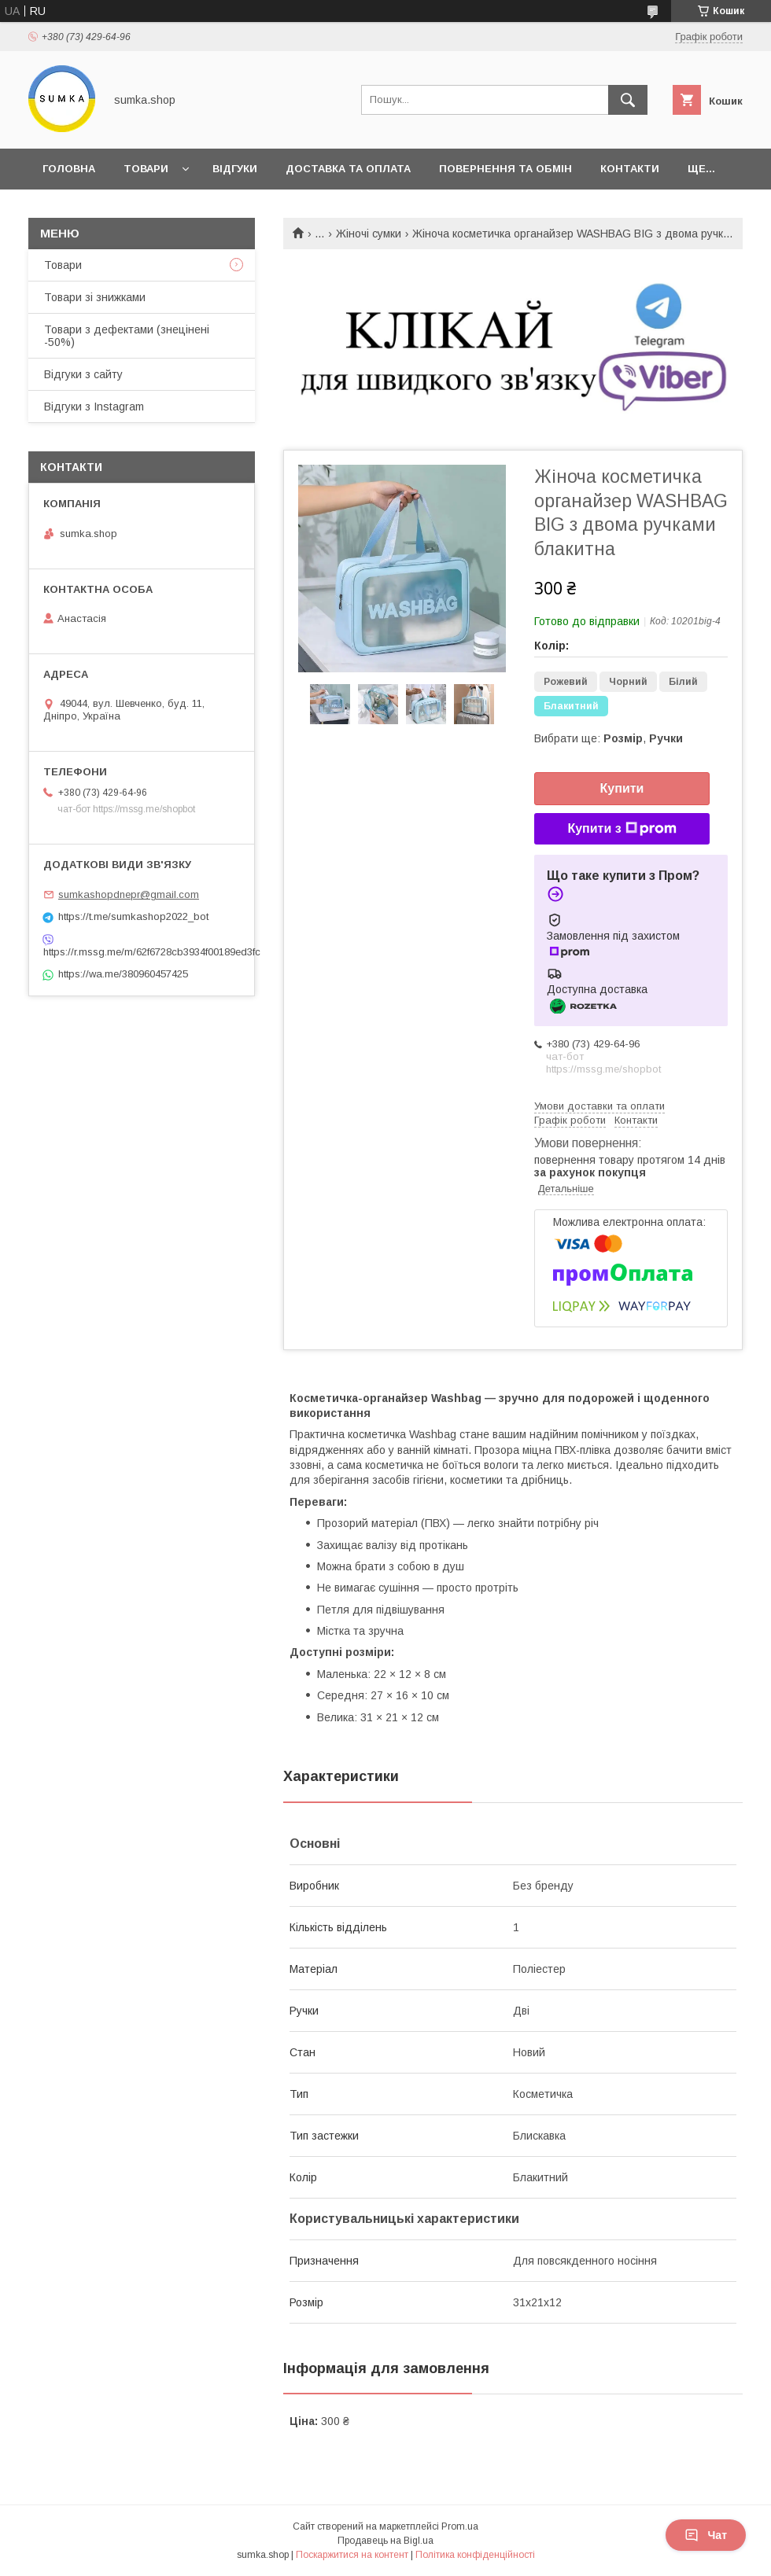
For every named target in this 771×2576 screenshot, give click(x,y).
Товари (146, 169)
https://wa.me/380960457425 (123, 974)
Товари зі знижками (95, 297)
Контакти (629, 169)
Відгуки (234, 169)
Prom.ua (459, 2526)
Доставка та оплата (348, 169)
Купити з (621, 829)
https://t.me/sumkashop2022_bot (133, 916)
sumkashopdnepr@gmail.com (128, 894)
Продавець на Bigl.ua (385, 2540)
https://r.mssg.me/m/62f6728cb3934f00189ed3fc (141, 952)
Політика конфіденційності (475, 2554)
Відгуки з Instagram (94, 406)
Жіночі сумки (368, 233)
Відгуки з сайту (83, 374)
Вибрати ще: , (608, 738)
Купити (622, 788)
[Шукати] (627, 100)
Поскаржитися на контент (352, 2554)
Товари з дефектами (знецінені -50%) (126, 335)
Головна (68, 169)
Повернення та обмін (505, 169)
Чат (705, 2535)
